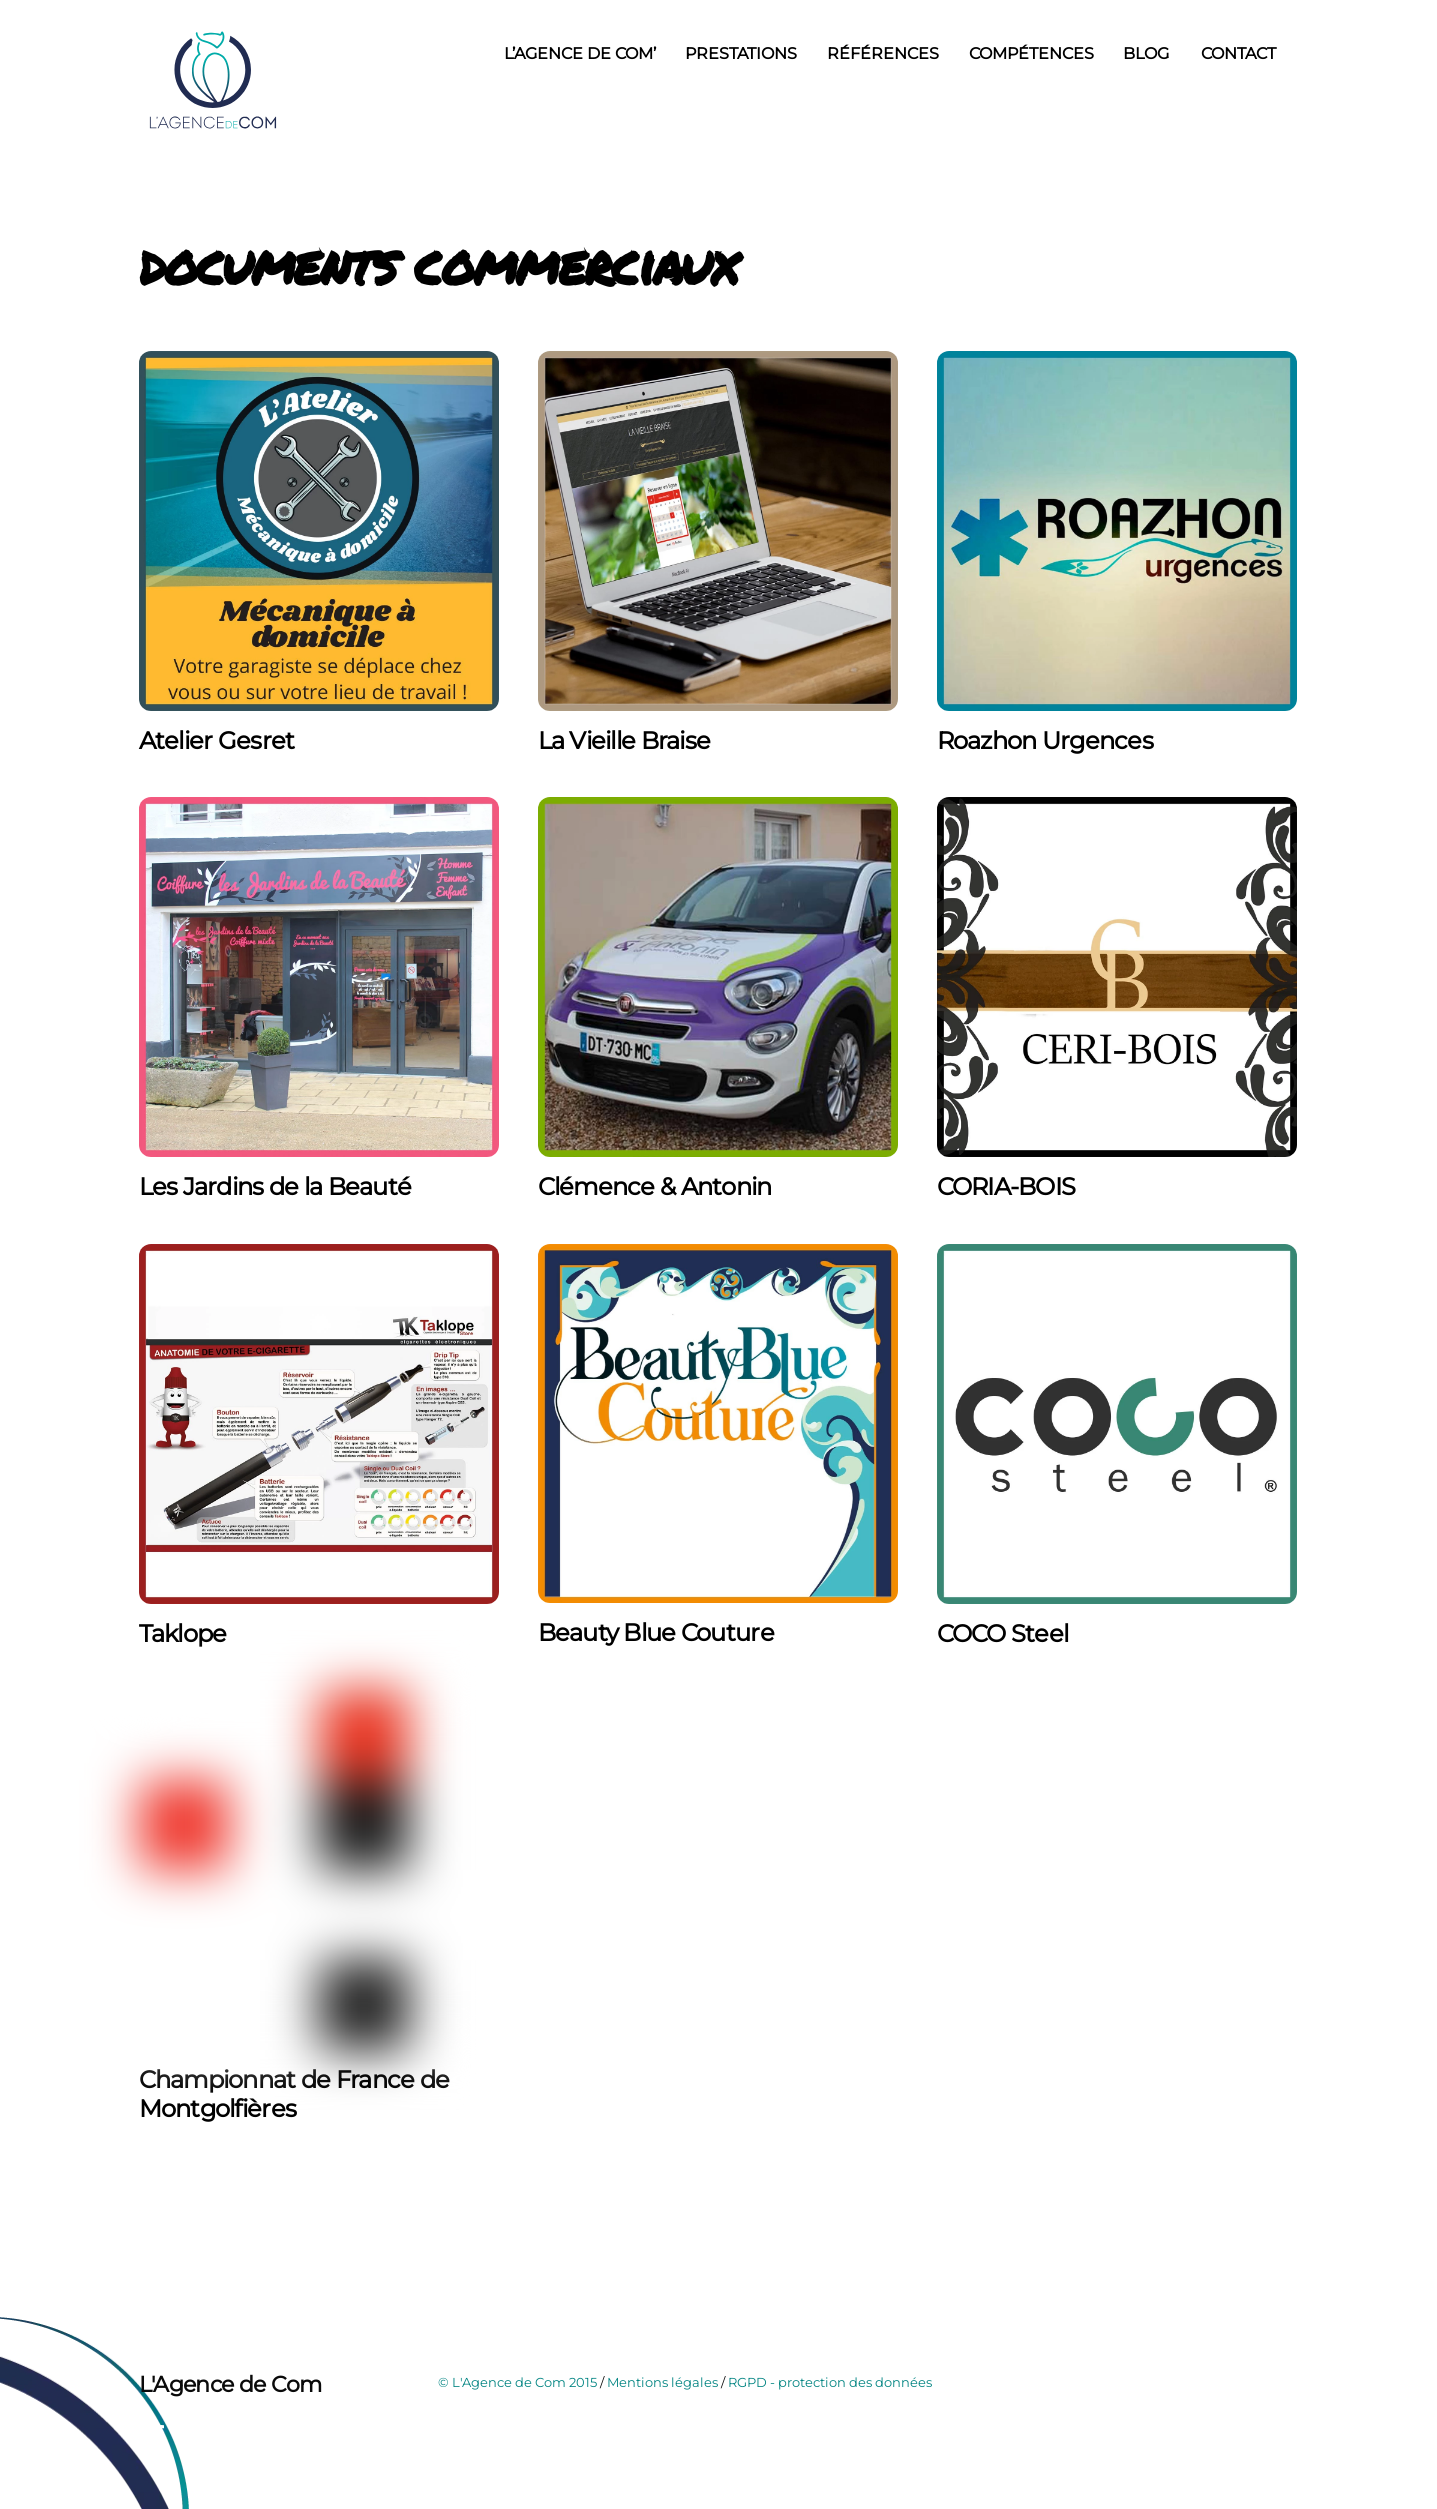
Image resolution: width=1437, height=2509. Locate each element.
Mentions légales (662, 2382)
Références (883, 53)
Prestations (741, 53)
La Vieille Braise (624, 740)
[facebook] (159, 2433)
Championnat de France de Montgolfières (294, 2094)
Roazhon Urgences (1045, 740)
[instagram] (203, 2433)
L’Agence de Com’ (580, 53)
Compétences (1031, 53)
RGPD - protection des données (830, 2382)
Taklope (183, 1633)
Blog (1146, 53)
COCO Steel (1003, 1633)
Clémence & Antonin (655, 1186)
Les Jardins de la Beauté (275, 1186)
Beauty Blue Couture (656, 1632)
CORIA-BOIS (1006, 1186)
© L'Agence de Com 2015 (517, 2382)
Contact (1238, 53)
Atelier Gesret (217, 740)
